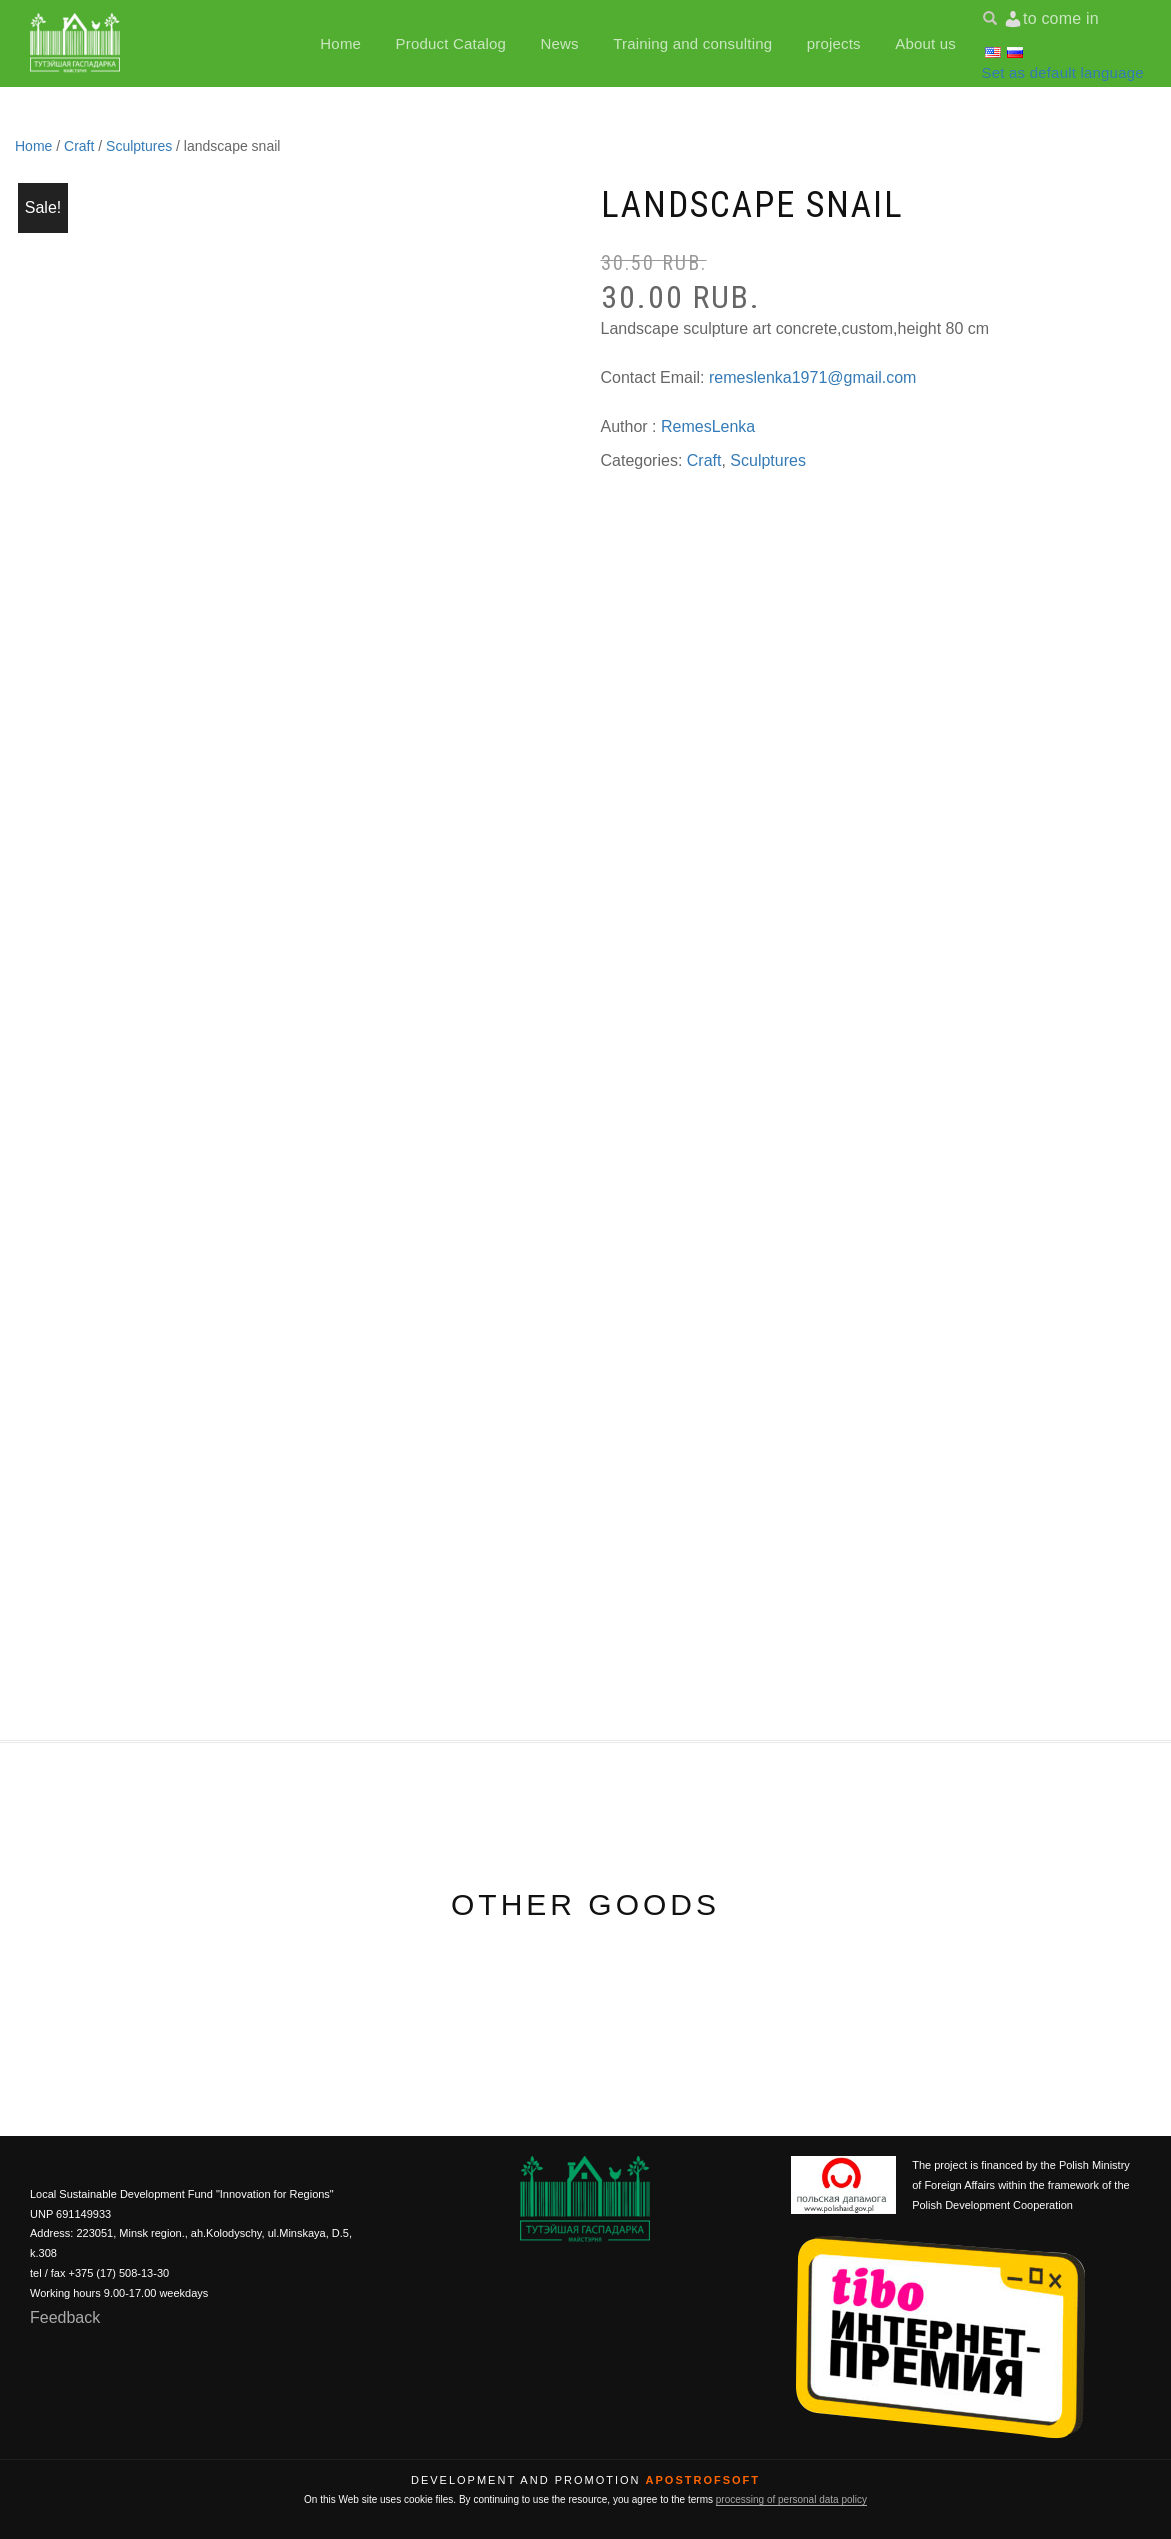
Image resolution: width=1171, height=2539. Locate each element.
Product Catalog (451, 42)
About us (925, 42)
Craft (79, 146)
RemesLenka (708, 426)
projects (834, 42)
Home (340, 42)
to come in (1061, 17)
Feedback (65, 2317)
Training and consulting (692, 42)
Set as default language (1063, 71)
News (559, 42)
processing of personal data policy (791, 2499)
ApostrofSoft (703, 2480)
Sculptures (139, 146)
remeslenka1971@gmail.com (812, 377)
